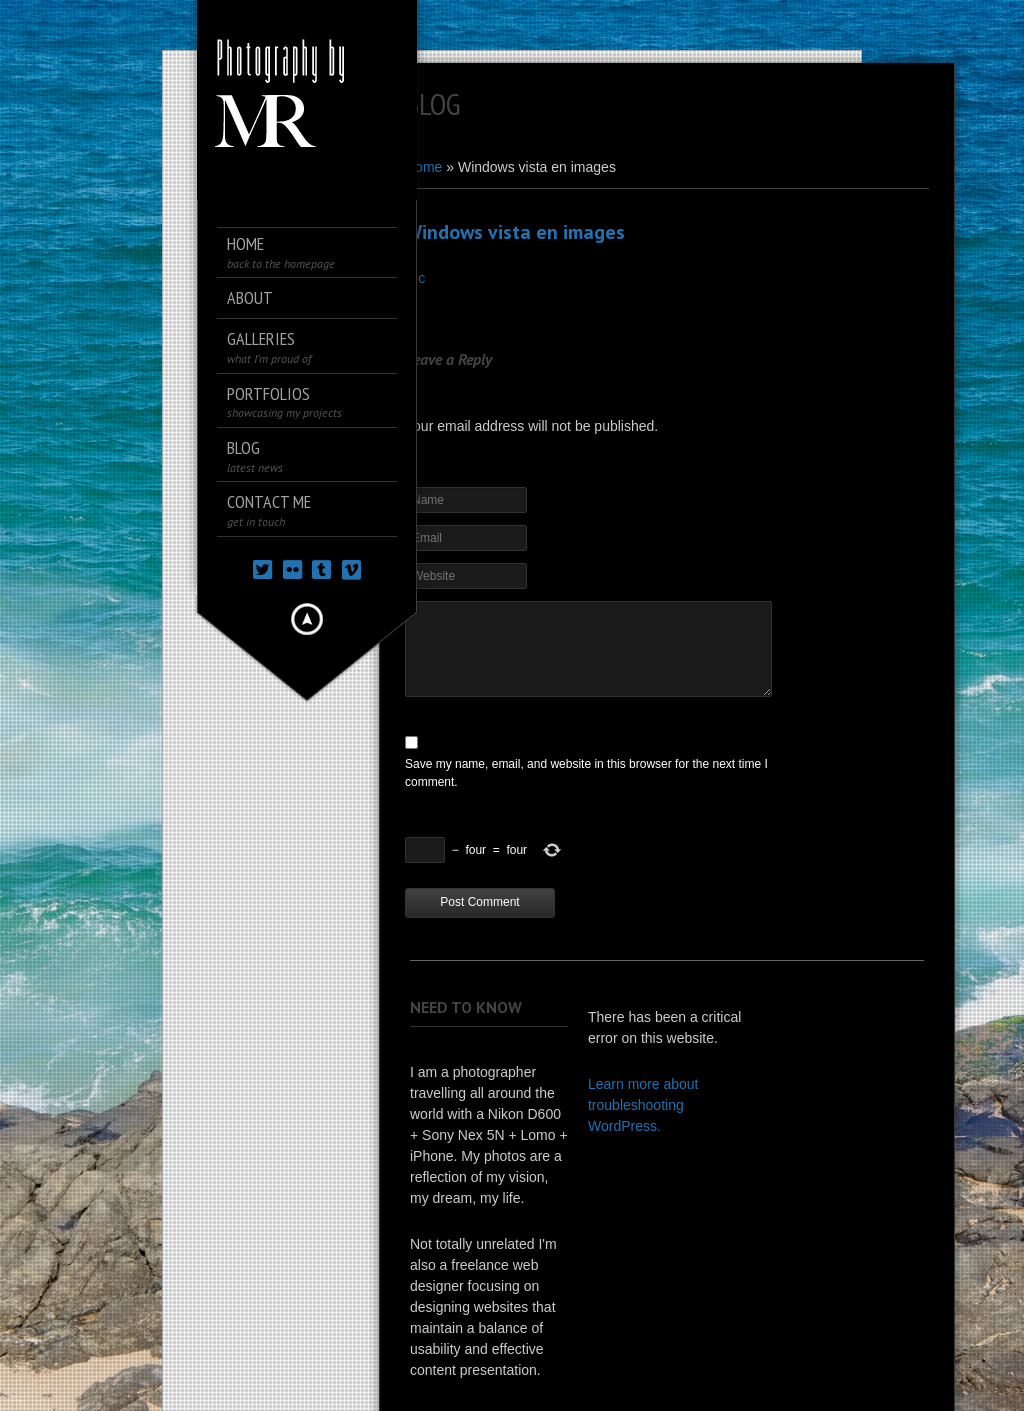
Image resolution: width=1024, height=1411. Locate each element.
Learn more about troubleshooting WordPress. (643, 1105)
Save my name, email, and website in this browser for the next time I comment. (586, 773)
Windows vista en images (515, 232)
